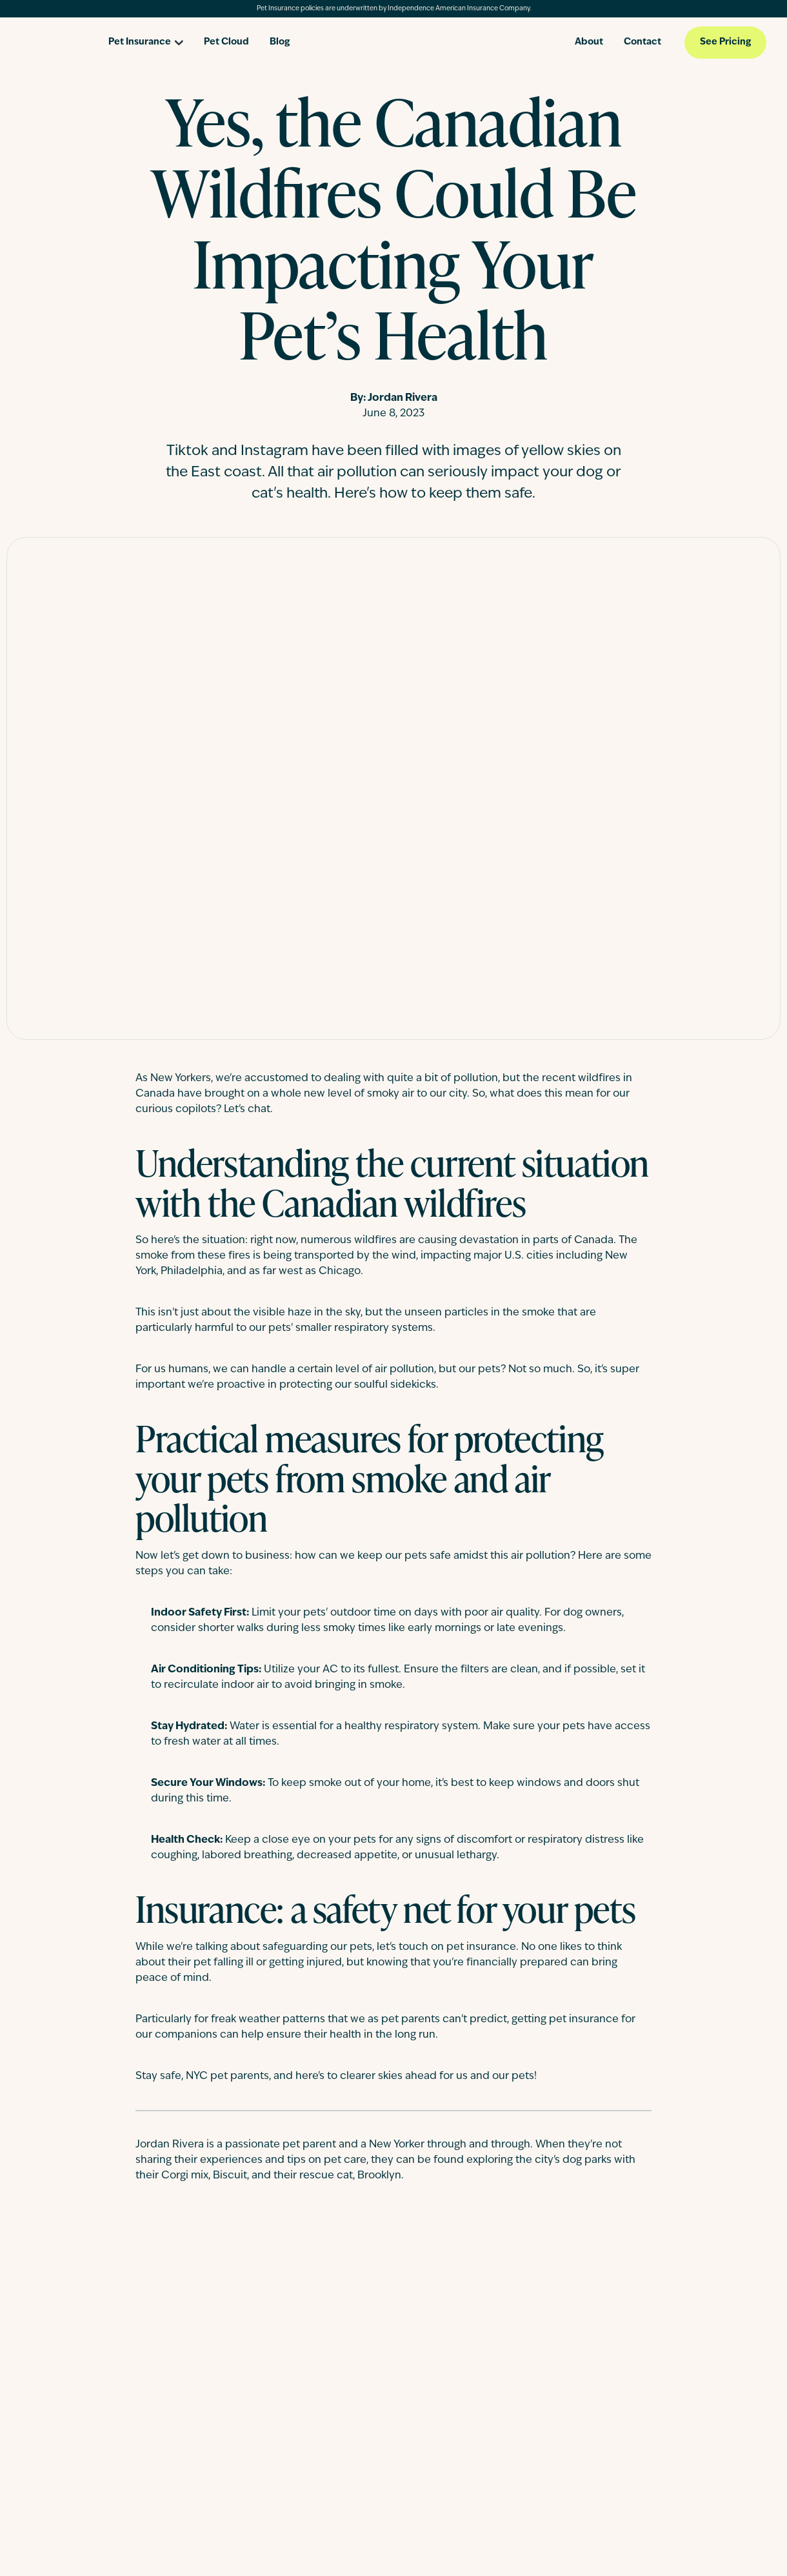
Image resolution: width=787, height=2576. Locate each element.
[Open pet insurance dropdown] (146, 38)
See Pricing (725, 42)
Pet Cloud (226, 42)
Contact (642, 42)
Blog (280, 42)
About (589, 42)
